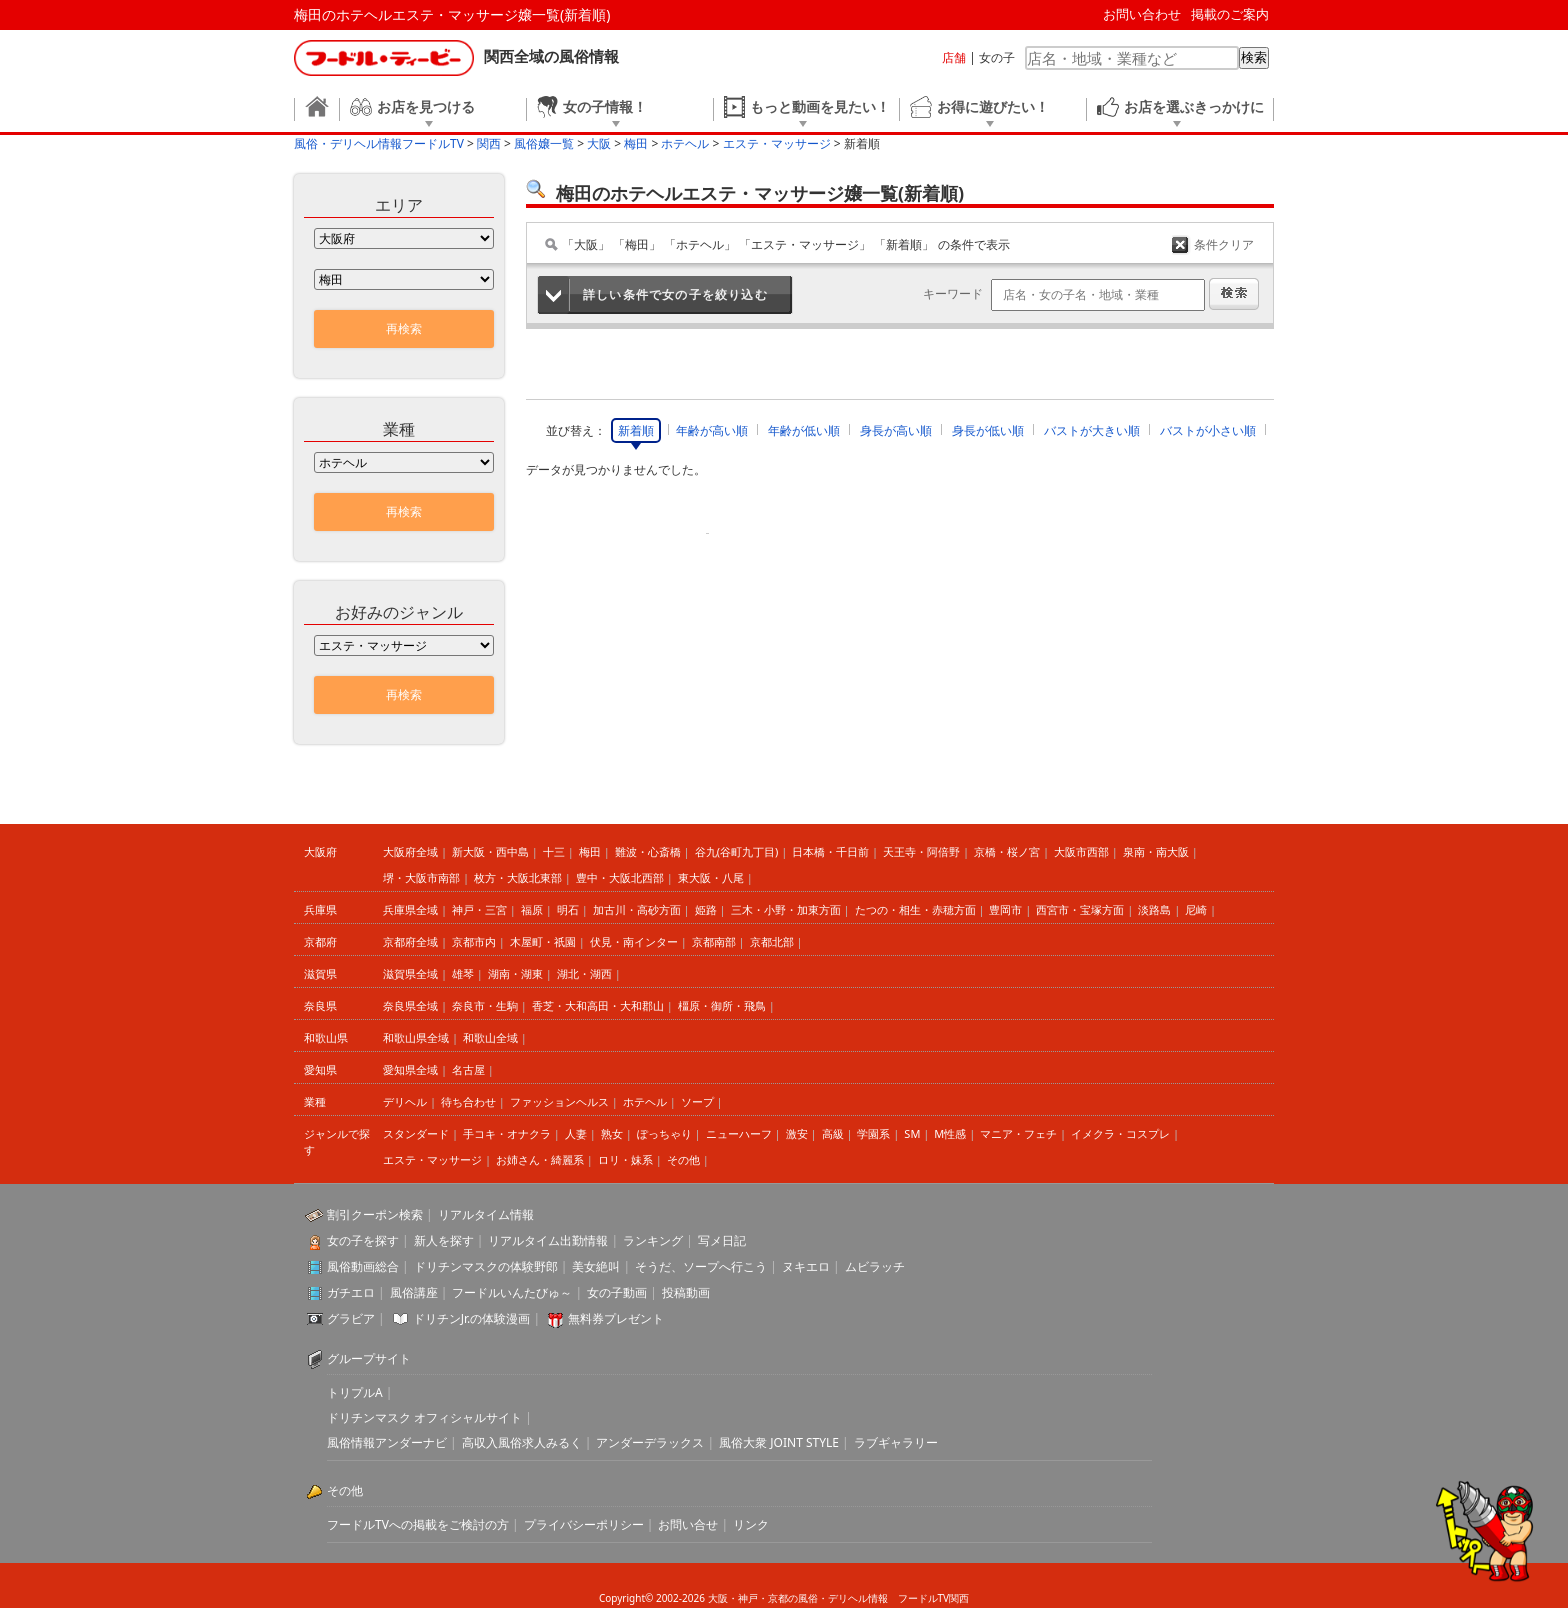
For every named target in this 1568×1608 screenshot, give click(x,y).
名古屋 (468, 1069)
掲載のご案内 (1230, 14)
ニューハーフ (739, 1133)
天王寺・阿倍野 (921, 851)
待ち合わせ (468, 1101)
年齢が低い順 (804, 430)
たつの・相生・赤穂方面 (915, 909)
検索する (1234, 294)
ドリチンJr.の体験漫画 (472, 1318)
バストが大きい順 (1092, 430)
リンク (751, 1524)
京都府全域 (410, 941)
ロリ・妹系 (625, 1159)
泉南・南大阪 (1156, 851)
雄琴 (463, 973)
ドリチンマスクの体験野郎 (486, 1266)
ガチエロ (351, 1292)
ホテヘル (645, 1101)
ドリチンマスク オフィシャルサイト (424, 1417)
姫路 (706, 909)
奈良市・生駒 (485, 1005)
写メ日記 (722, 1240)
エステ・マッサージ (432, 1159)
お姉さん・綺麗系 (540, 1159)
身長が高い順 (896, 430)
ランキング (653, 1240)
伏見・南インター (634, 941)
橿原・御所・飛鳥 (722, 1005)
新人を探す (444, 1240)
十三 (554, 851)
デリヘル (405, 1101)
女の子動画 (617, 1292)
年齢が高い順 (712, 430)
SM (912, 1133)
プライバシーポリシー (584, 1524)
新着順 (636, 430)
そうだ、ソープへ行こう (701, 1266)
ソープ (697, 1101)
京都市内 (474, 941)
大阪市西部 (1081, 851)
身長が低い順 (988, 430)
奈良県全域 (410, 1005)
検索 (1254, 57)
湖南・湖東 (515, 973)
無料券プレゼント (616, 1318)
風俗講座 (414, 1292)
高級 (833, 1133)
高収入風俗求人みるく (522, 1442)
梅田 (590, 851)
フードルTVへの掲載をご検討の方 (418, 1524)
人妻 (576, 1133)
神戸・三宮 (479, 909)
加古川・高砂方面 (637, 909)
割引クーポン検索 (375, 1214)
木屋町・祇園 (543, 941)
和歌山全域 (490, 1037)
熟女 (612, 1133)
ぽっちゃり (664, 1133)
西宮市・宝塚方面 (1080, 909)
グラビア (351, 1318)
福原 (532, 909)
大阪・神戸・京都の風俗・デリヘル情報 (798, 1598)
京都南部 (714, 941)
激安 (797, 1133)
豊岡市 (1005, 909)
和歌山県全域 (416, 1037)
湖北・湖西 (584, 973)
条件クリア (1224, 244)
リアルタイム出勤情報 (548, 1240)
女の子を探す (363, 1240)
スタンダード (416, 1133)
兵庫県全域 (410, 909)
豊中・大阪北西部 (620, 877)
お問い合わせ (1142, 14)
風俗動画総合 (363, 1266)
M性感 (950, 1133)
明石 (568, 909)
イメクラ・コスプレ (1120, 1133)
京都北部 (772, 941)
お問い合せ (688, 1524)
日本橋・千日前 (830, 851)
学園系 (873, 1133)
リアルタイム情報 (486, 1214)
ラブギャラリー (896, 1442)
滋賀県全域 (410, 973)
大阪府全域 (410, 851)
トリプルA (355, 1392)
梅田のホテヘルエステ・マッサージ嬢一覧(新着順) (452, 14)
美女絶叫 (596, 1266)
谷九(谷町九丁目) (737, 851)
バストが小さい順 (1208, 430)
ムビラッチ (875, 1266)
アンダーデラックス (650, 1442)
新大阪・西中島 (490, 851)
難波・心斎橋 (648, 851)
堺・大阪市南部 (421, 877)
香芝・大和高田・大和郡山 (598, 1005)
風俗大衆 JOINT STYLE (779, 1442)
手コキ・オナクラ (507, 1133)
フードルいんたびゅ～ (512, 1292)
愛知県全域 (410, 1069)
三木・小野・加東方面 (786, 909)
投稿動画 (686, 1292)
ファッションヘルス (559, 1101)
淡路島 (1154, 909)
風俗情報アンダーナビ (387, 1442)
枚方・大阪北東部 (518, 877)
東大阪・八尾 (711, 877)
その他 (683, 1159)
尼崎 (1196, 909)
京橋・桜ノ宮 (1007, 851)
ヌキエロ (806, 1266)
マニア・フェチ (1018, 1133)
